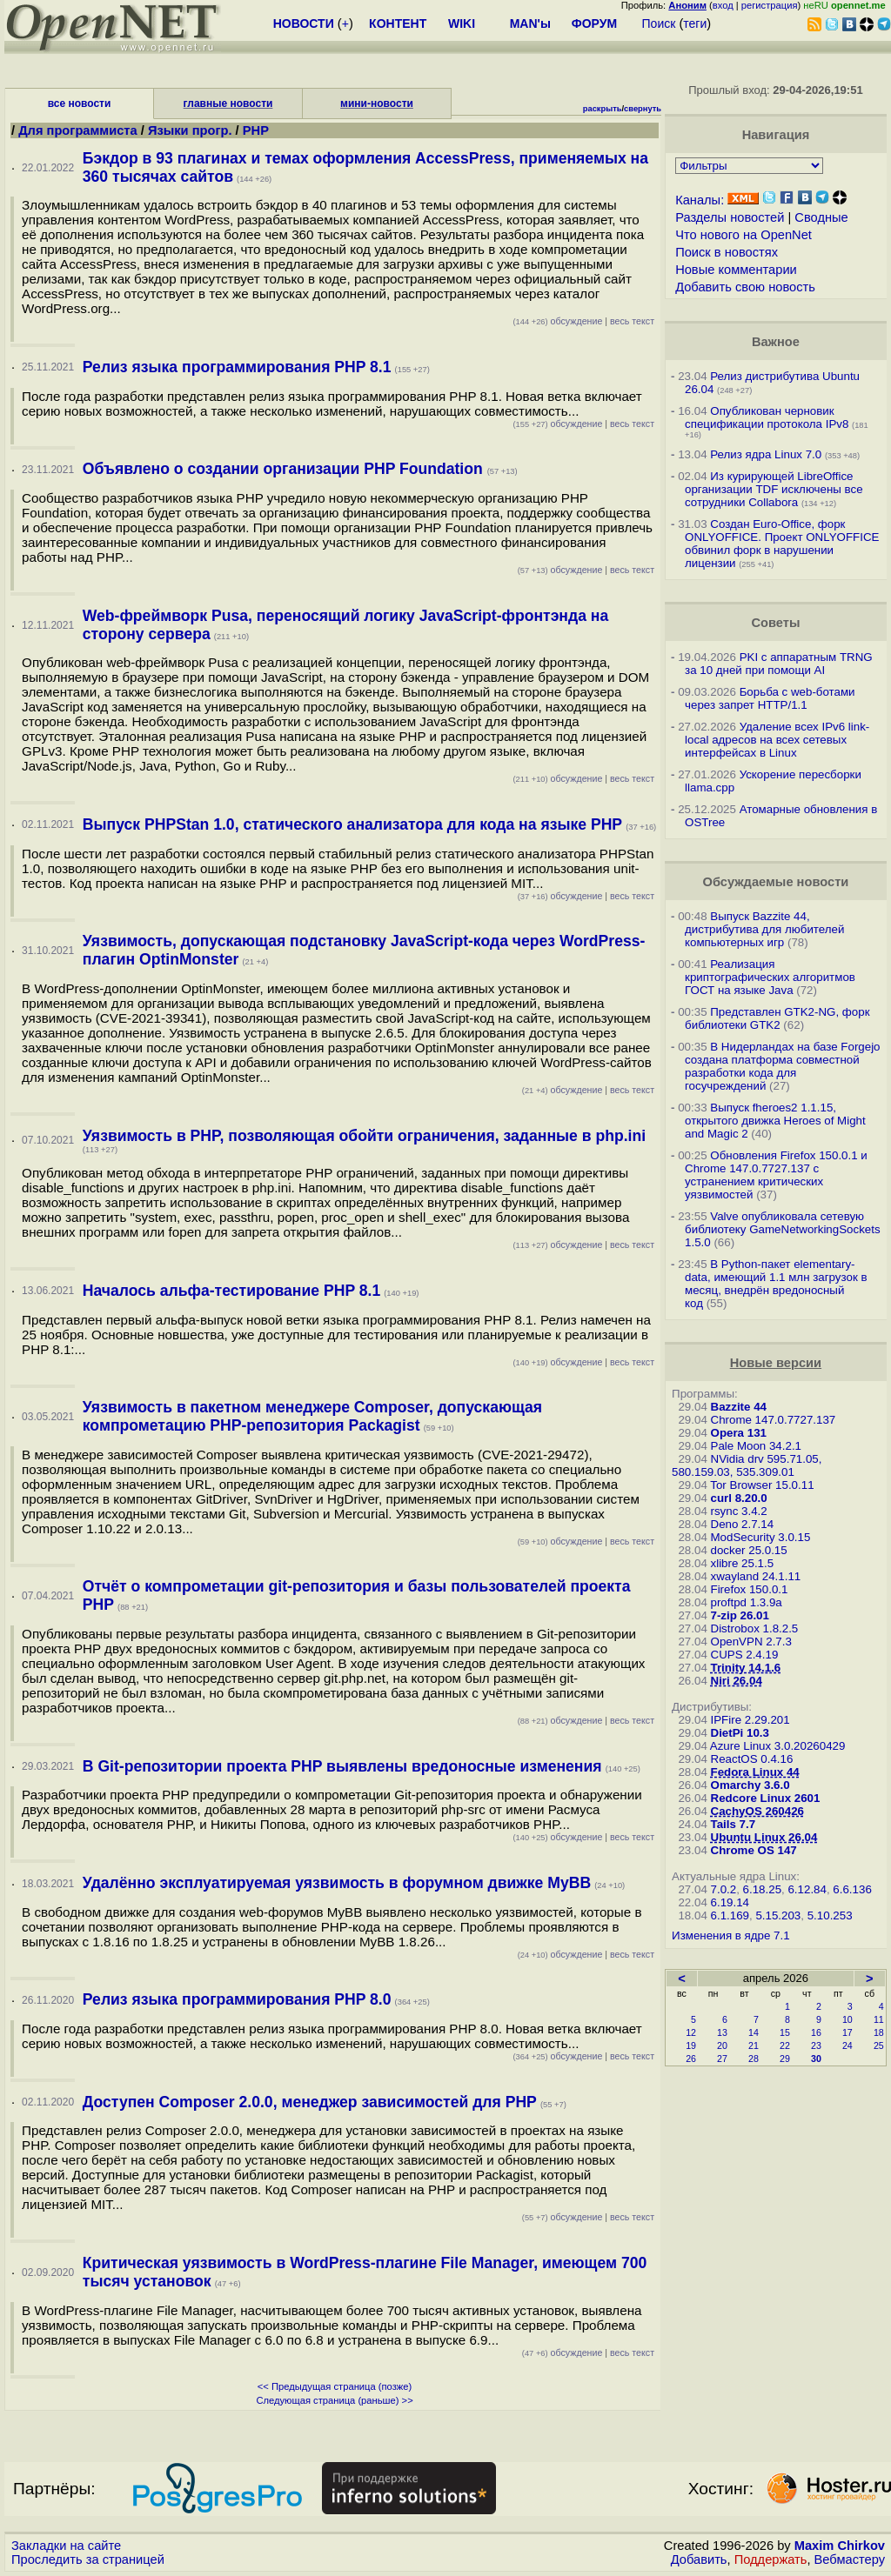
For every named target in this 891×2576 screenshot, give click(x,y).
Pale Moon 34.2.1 (756, 1445)
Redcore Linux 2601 (766, 1798)
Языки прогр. (190, 130)
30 (816, 2058)
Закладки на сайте (66, 2546)
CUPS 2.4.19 (745, 1654)
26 (691, 2058)
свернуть (642, 108)
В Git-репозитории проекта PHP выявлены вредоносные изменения (342, 1766)
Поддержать (770, 2559)
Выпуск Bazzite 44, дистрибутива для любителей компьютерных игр (764, 929)
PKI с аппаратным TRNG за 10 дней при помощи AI (779, 664)
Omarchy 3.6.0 (750, 1785)
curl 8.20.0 (739, 1498)
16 (816, 2032)
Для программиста (79, 130)
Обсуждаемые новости (775, 882)
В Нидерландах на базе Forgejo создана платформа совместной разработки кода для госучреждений (782, 1066)
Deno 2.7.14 (742, 1524)
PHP (256, 130)
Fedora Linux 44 (755, 1772)
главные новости (228, 103)
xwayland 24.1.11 (756, 1576)
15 (785, 2032)
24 (847, 2045)
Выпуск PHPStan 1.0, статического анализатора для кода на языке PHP (352, 824)
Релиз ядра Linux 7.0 (765, 454)
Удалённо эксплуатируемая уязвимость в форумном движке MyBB (337, 1883)
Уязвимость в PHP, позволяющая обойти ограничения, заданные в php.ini (364, 1136)
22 (785, 2045)
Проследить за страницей (87, 2559)
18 (879, 2032)
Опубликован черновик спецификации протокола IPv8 (766, 417)
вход (723, 5)
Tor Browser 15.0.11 (762, 1485)
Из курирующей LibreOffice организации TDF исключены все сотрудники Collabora (774, 489)
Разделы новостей (729, 217)
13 (722, 2032)
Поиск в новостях (726, 252)
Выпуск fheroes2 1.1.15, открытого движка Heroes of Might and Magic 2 (775, 1120)
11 (879, 2019)
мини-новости (376, 103)
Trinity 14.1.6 (746, 1667)
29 (785, 2058)
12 (691, 2032)
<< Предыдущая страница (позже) (335, 2386)
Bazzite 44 (739, 1406)
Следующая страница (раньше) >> (334, 2400)
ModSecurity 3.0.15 (761, 1537)
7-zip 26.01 (740, 1615)
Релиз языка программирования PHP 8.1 (237, 367)
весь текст (632, 321)
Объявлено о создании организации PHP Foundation (285, 468)
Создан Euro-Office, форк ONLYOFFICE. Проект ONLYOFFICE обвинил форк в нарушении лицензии (782, 543)
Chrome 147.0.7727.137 (773, 1419)
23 (816, 2045)
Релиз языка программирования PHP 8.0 (237, 1999)
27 (722, 2058)
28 (753, 2058)
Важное (776, 342)
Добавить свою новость (745, 287)
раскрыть (602, 108)
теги (695, 23)
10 (847, 2019)
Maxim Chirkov (839, 2546)
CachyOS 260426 (757, 1811)
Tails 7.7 (733, 1824)
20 (722, 2045)
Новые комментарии (736, 270)
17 (847, 2032)
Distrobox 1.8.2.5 (755, 1628)
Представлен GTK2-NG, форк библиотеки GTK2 (777, 1018)
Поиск (659, 23)
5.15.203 (778, 1915)
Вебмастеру (849, 2559)
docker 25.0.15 (749, 1550)
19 (691, 2045)
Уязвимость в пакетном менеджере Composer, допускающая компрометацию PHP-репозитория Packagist (312, 1416)
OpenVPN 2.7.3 (751, 1641)
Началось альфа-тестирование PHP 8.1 (231, 1290)
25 (879, 2045)
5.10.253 (830, 1915)
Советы (775, 623)
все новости (79, 103)
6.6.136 (852, 1889)
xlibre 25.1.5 (742, 1563)
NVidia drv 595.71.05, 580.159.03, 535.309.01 (746, 1465)
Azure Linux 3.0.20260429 (778, 1745)
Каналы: (699, 200)
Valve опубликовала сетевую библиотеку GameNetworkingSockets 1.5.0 (783, 1229)
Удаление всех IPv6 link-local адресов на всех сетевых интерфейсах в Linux (777, 739)
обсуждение (557, 321)
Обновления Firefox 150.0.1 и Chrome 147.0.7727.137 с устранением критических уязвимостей (776, 1175)
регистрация (769, 5)
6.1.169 (730, 1915)
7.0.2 (724, 1889)
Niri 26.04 (736, 1680)
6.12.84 (806, 1889)
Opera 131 (739, 1432)
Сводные (820, 217)
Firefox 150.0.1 (749, 1589)
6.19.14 (730, 1902)
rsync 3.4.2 (739, 1511)
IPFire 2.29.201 (750, 1719)
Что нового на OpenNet (743, 235)
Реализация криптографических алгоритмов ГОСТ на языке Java (770, 977)
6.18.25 (762, 1889)
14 (753, 2032)
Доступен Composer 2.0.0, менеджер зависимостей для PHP (310, 2102)
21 (753, 2045)
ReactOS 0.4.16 (752, 1758)
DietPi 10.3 (740, 1732)
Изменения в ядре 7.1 (731, 1935)
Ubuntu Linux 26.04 (764, 1837)
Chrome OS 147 (754, 1850)
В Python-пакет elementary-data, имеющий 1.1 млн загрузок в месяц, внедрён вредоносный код (776, 1284)
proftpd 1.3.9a (746, 1602)
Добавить (699, 2559)
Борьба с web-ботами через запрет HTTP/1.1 (770, 698)
